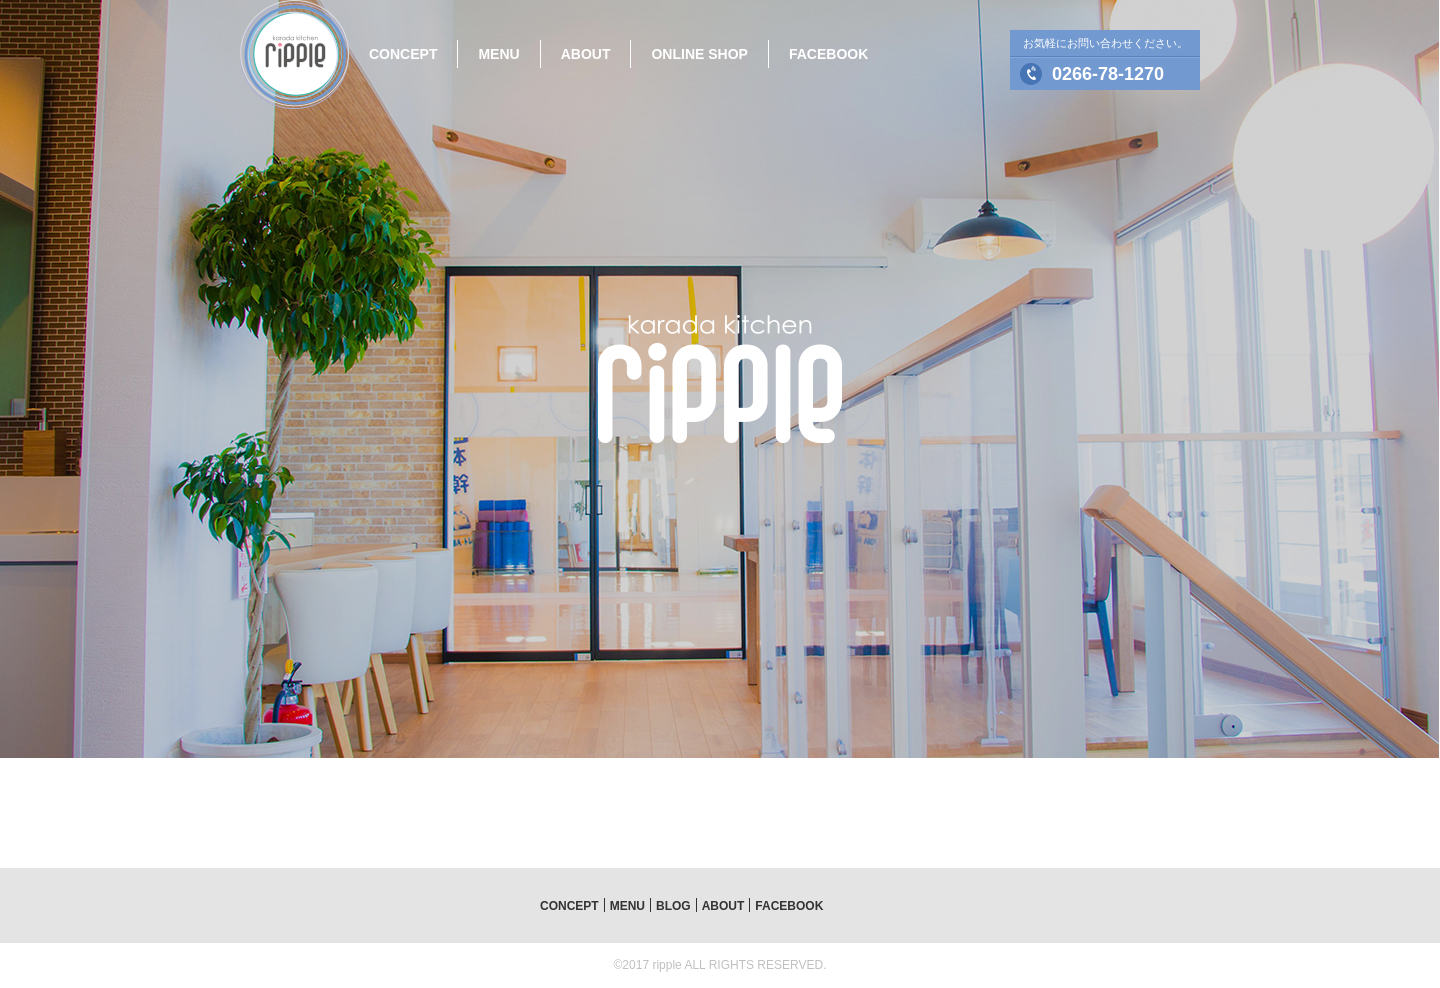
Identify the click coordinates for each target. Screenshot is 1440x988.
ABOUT (586, 54)
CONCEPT (403, 54)
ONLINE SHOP (699, 54)
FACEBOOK (828, 54)
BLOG (673, 906)
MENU (498, 54)
